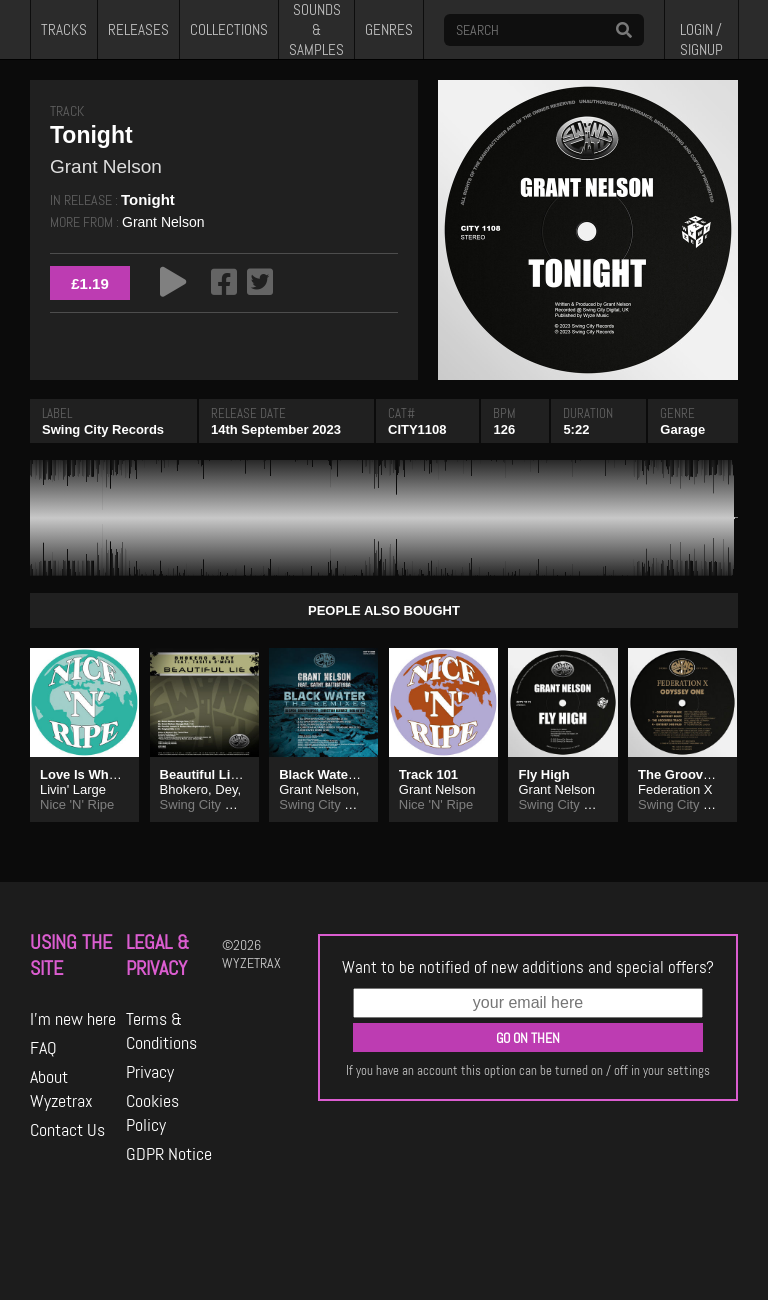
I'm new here (73, 1019)
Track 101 (428, 774)
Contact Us (67, 1130)
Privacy (150, 1072)
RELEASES (138, 30)
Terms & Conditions (161, 1031)
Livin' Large (73, 789)
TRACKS (64, 30)
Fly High (543, 774)
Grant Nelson (163, 222)
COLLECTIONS (229, 30)
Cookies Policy (152, 1113)
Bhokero (184, 789)
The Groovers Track (699, 774)
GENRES (389, 30)
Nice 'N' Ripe (77, 804)
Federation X (675, 789)
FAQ (43, 1048)
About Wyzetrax (61, 1089)
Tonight (148, 199)
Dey (226, 789)
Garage (682, 429)
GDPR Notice (169, 1154)
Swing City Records (103, 429)
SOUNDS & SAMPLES (316, 29)
